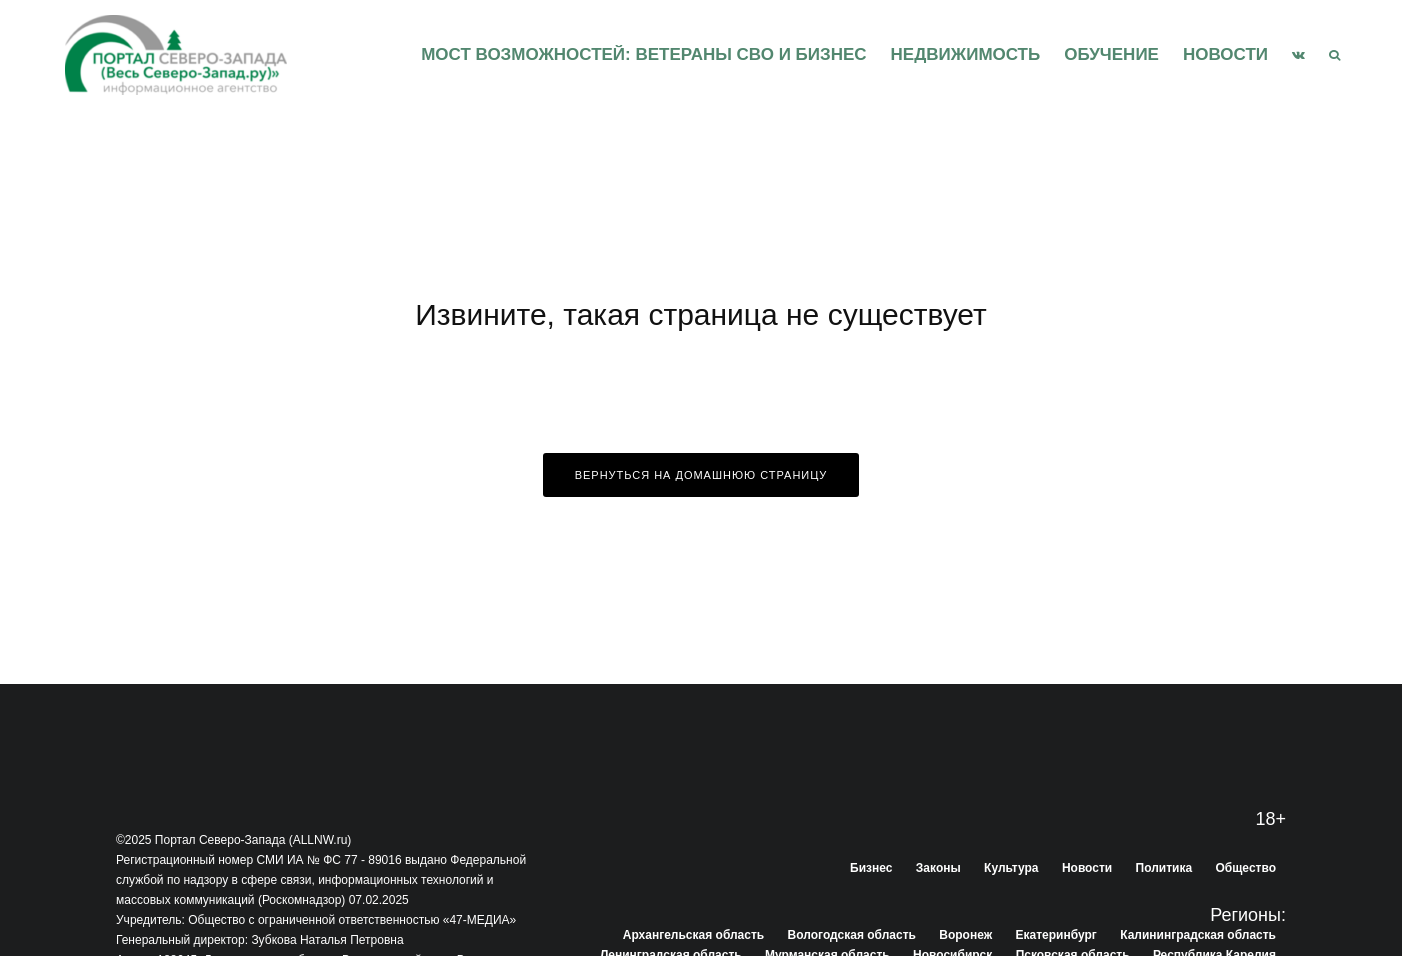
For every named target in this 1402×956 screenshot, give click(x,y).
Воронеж (965, 935)
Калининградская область (1198, 935)
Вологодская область (852, 935)
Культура (1011, 868)
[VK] (1298, 55)
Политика (1164, 868)
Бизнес (871, 868)
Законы (938, 868)
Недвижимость (966, 54)
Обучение (1111, 54)
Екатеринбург (1056, 935)
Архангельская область (693, 935)
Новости (1225, 54)
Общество (1246, 868)
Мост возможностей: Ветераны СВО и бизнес (643, 54)
